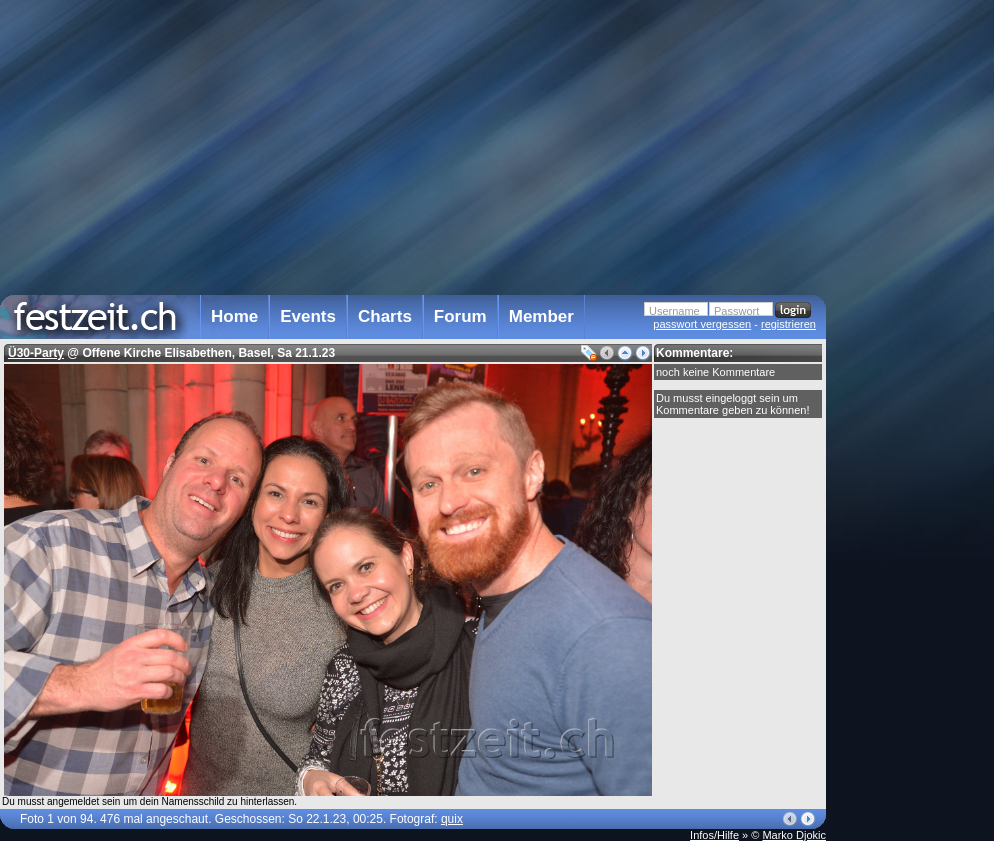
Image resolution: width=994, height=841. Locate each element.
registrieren (788, 324)
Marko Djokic (794, 835)
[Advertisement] (914, 403)
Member (541, 316)
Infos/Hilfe (714, 835)
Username (674, 311)
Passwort (736, 311)
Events (308, 316)
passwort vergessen (702, 324)
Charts (385, 316)
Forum (460, 316)
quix (452, 819)
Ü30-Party (36, 353)
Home (234, 316)
